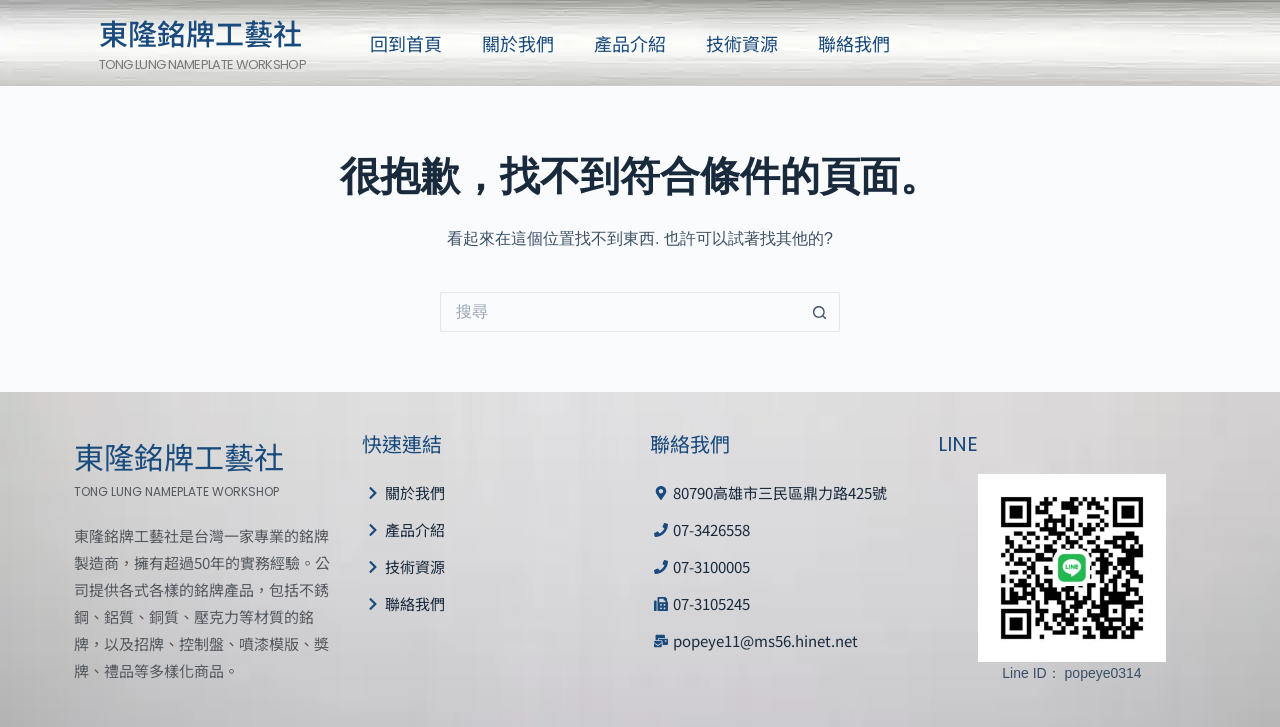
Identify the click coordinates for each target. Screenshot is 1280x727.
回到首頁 (406, 43)
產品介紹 (630, 43)
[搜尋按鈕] (820, 312)
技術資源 (742, 43)
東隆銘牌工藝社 (200, 32)
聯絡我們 (854, 43)
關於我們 (518, 43)
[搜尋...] (620, 312)
